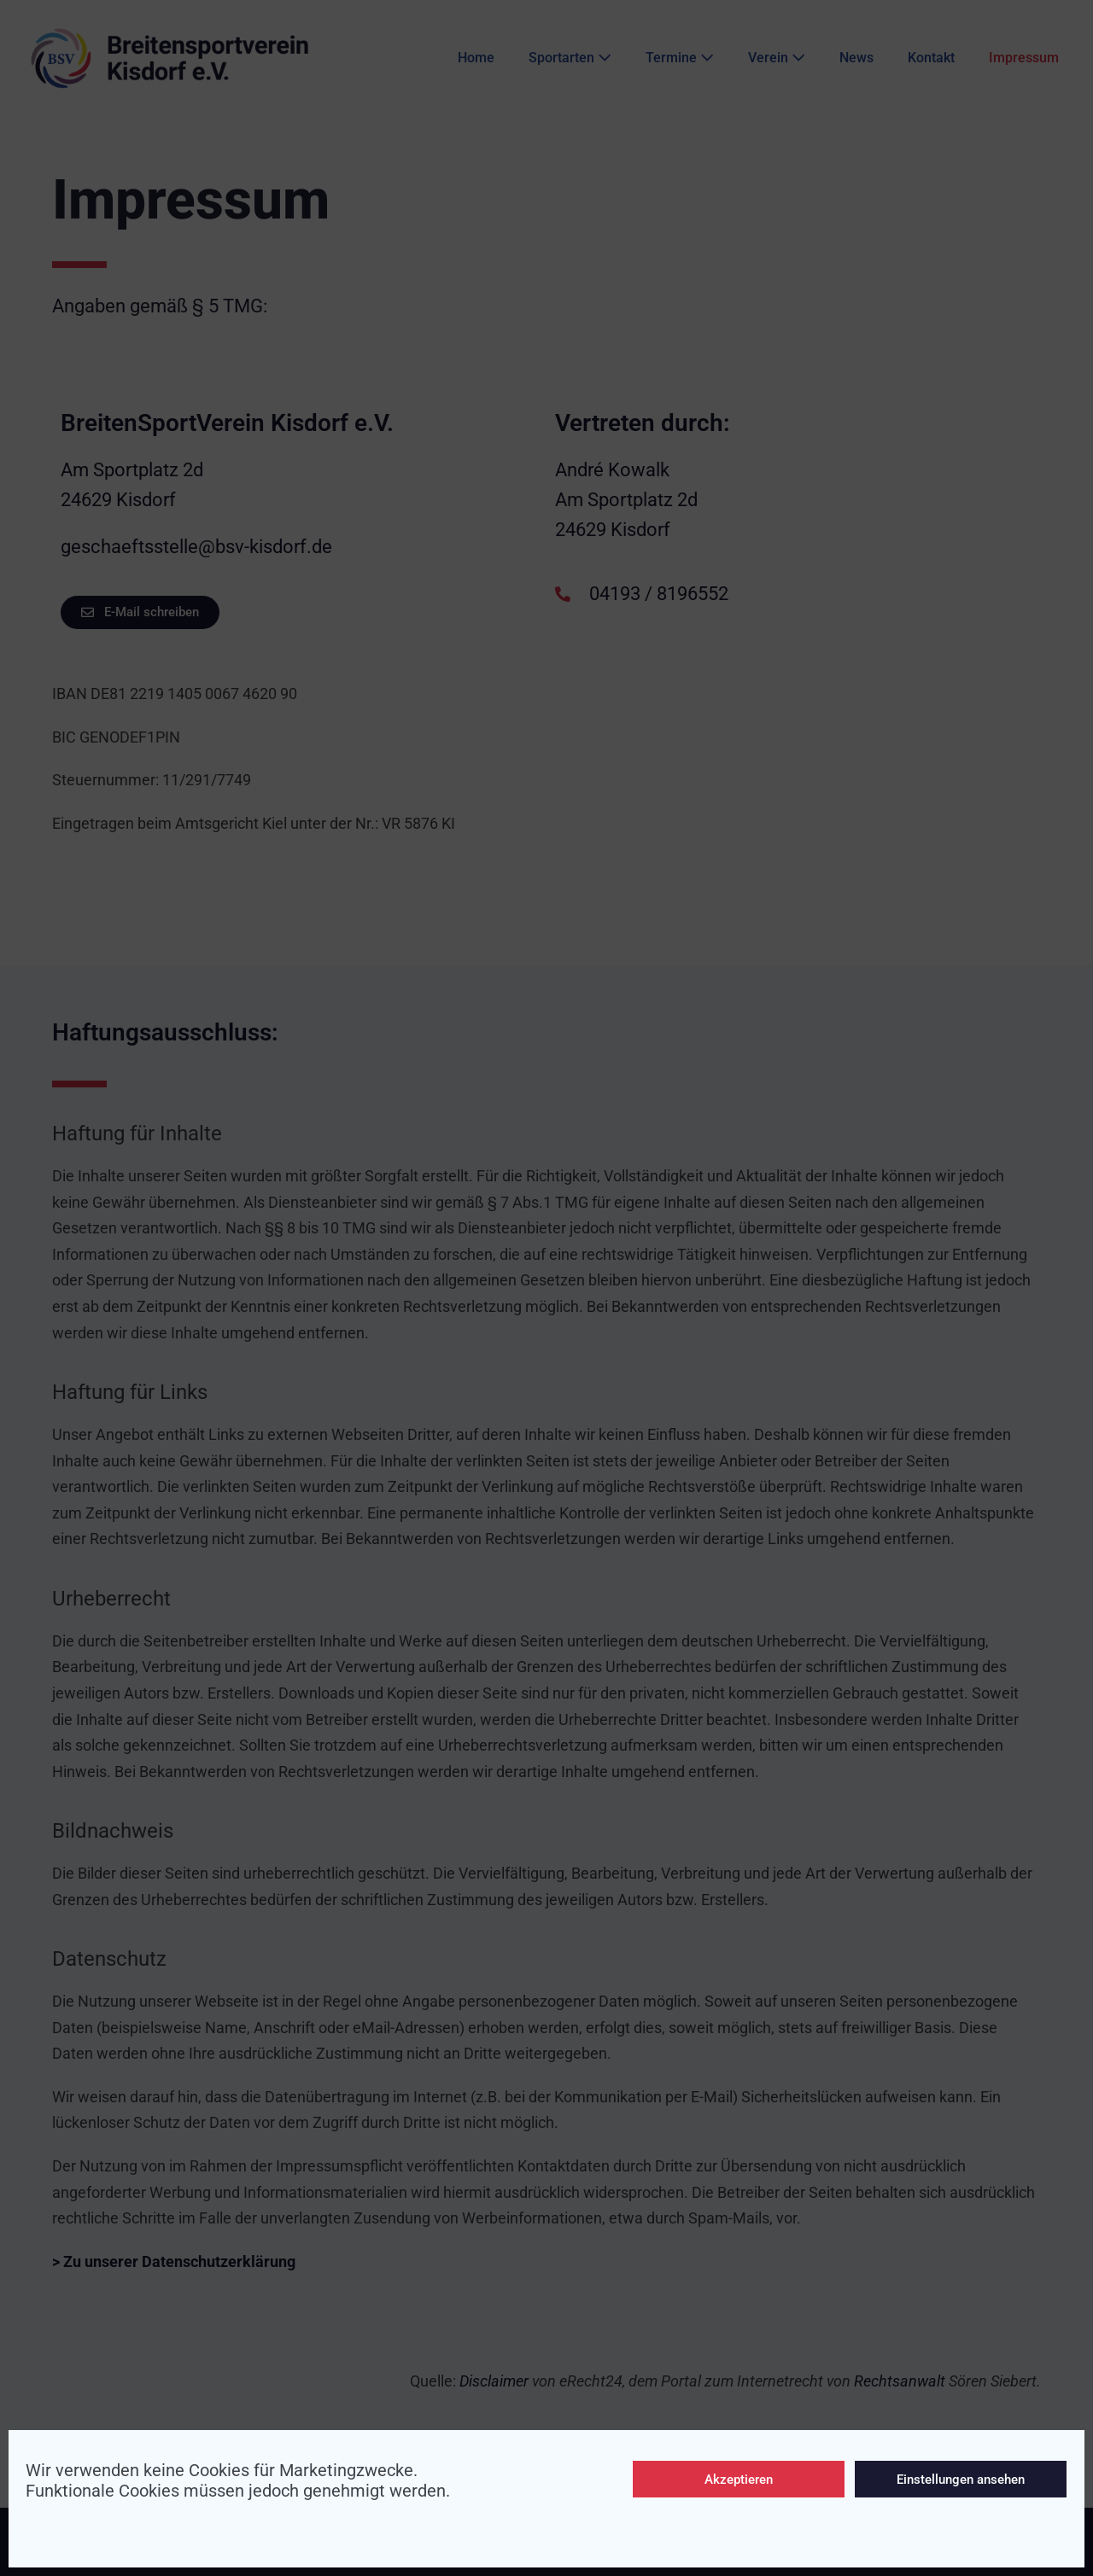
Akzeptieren (738, 2479)
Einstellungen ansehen (961, 2479)
